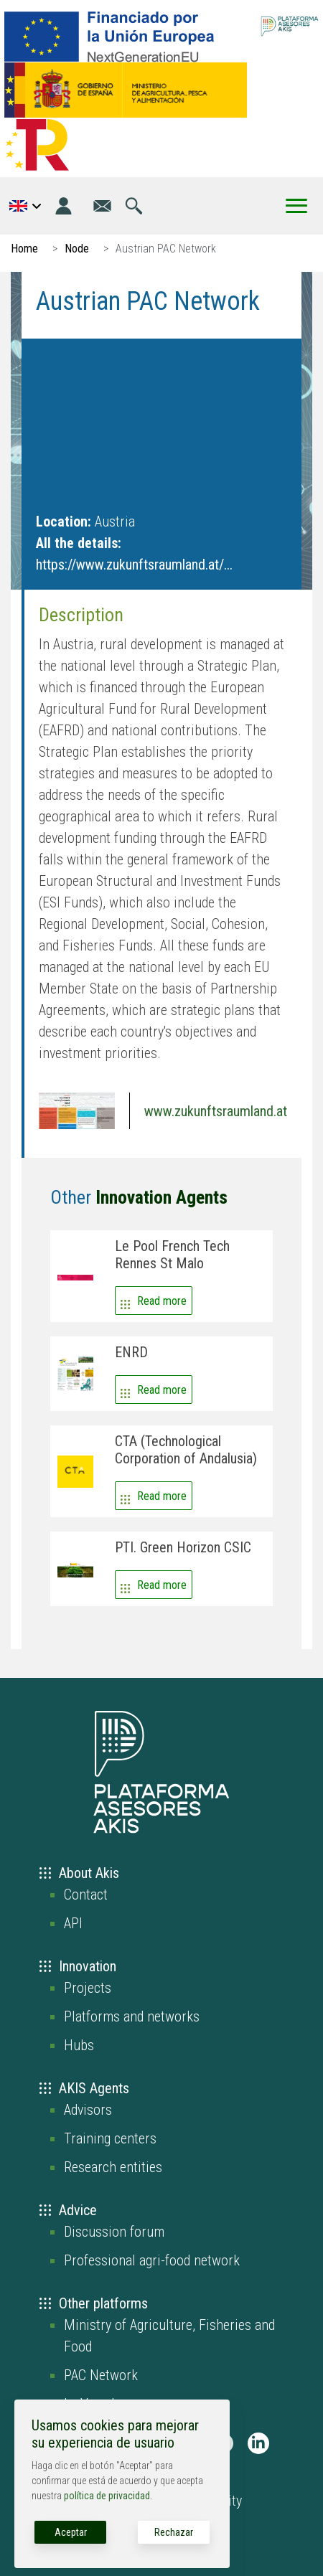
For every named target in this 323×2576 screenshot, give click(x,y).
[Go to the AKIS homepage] (290, 25)
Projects (87, 1987)
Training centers (110, 2138)
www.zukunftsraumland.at (215, 1111)
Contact (86, 1894)
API (73, 1923)
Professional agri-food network (152, 2260)
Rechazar (173, 2532)
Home (24, 248)
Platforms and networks (132, 2016)
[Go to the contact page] (102, 206)
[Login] (63, 206)
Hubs (79, 2045)
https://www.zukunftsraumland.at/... (134, 564)
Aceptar (71, 2532)
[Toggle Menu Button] (296, 206)
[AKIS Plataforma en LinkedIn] (258, 2443)
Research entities (113, 2167)
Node (77, 248)
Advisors (88, 2109)
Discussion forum (114, 2231)
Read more (162, 1301)
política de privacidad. (108, 2495)
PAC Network (101, 2375)
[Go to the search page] (134, 206)
